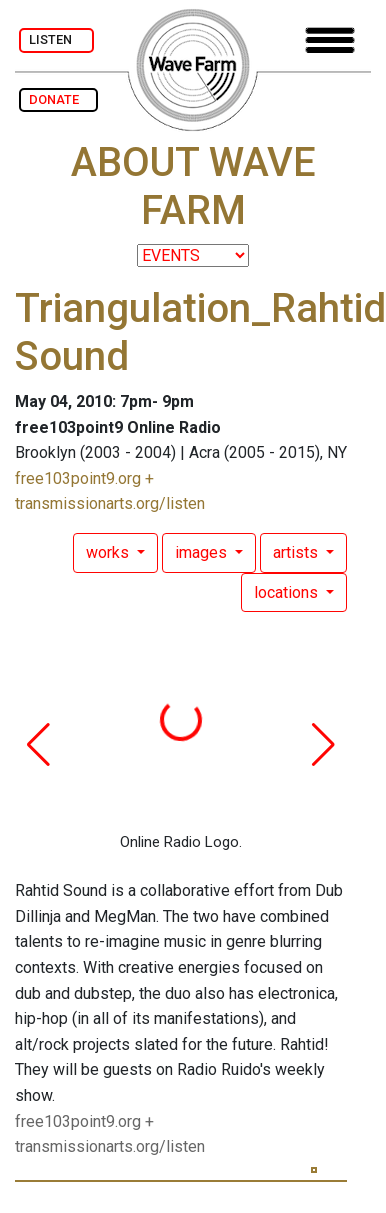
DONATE (58, 99)
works (109, 552)
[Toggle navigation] (330, 40)
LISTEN (56, 39)
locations (288, 592)
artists (297, 552)
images (203, 552)
